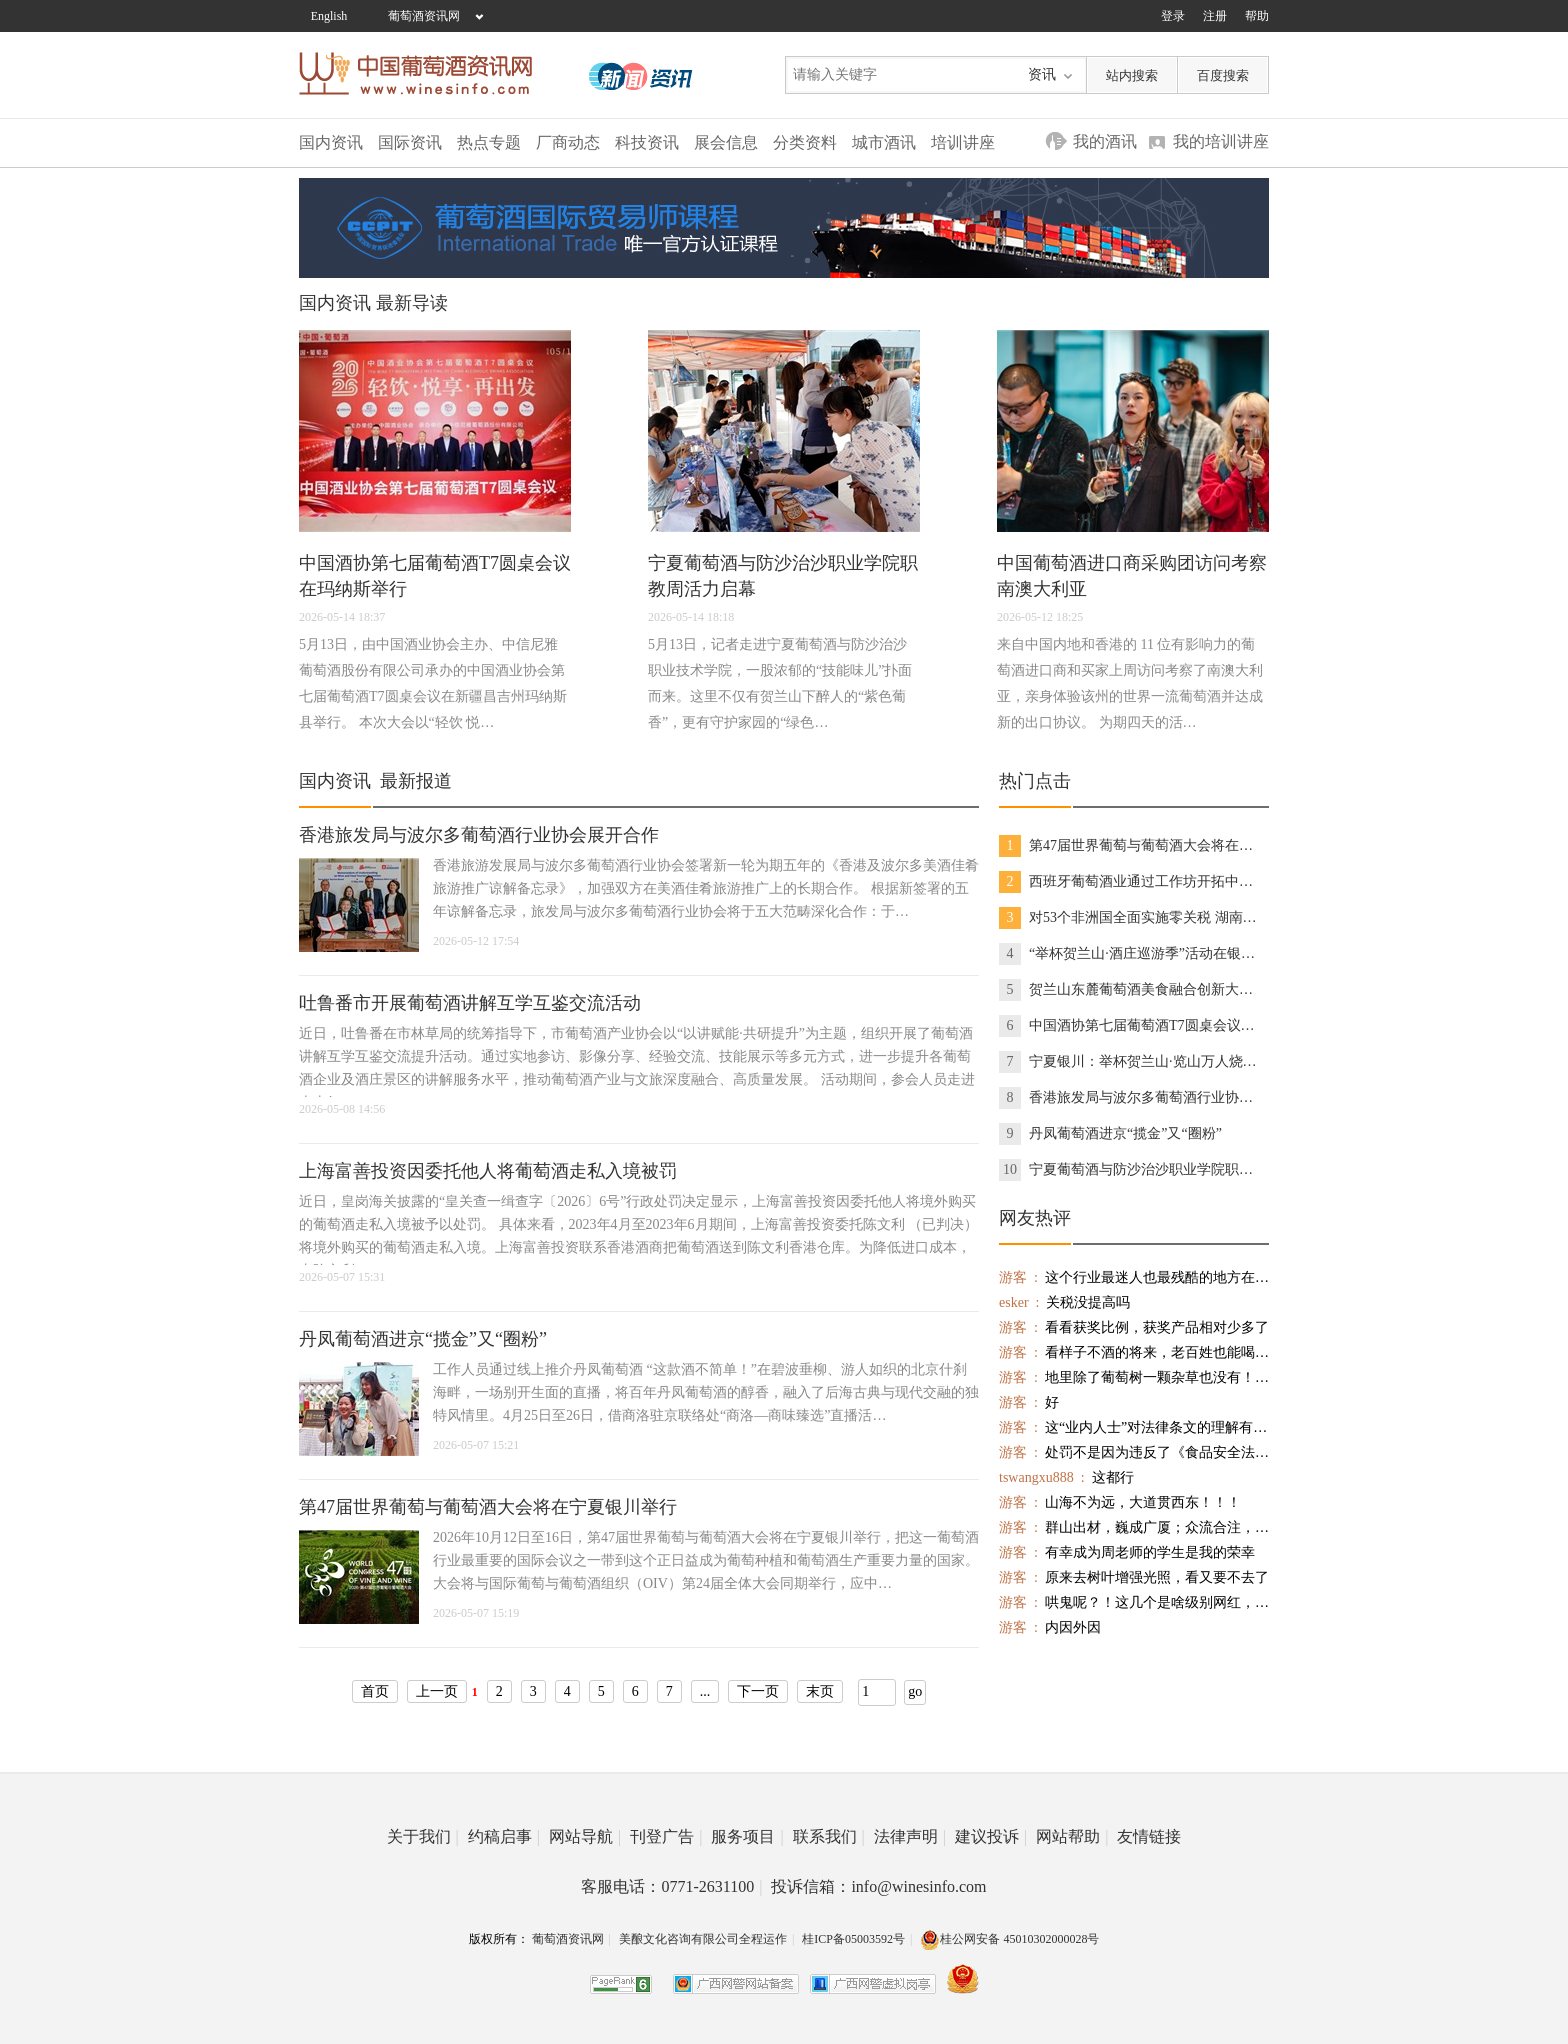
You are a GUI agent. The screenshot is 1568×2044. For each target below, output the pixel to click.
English (329, 16)
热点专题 (489, 142)
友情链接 (1149, 1836)
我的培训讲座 (1221, 141)
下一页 (758, 1691)
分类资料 (805, 142)
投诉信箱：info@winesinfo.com (878, 1886)
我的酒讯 (1105, 141)
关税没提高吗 (1064, 1302)
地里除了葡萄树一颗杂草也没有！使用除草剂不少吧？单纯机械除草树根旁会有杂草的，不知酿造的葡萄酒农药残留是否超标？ (1134, 1377)
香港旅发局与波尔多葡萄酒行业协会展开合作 (479, 835)
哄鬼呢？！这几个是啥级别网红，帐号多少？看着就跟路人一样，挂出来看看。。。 (1134, 1602)
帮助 (1257, 16)
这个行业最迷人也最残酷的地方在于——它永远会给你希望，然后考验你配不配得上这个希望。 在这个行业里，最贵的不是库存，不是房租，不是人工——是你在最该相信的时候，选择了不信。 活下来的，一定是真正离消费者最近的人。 (1134, 1277)
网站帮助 (1072, 1836)
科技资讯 (647, 142)
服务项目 (747, 1836)
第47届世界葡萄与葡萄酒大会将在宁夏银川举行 (488, 1507)
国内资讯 (331, 142)
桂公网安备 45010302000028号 (1009, 1939)
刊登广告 (666, 1836)
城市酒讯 (884, 142)
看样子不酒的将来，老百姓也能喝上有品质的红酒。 (1134, 1352)
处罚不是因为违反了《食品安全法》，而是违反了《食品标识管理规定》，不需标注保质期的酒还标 (1134, 1452)
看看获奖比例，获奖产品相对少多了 (1134, 1327)
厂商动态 (568, 142)
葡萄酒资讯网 (424, 16)
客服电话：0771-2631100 (671, 1886)
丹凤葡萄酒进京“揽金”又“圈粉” (423, 1339)
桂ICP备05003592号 (853, 1939)
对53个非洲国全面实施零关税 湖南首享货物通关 (1131, 918)
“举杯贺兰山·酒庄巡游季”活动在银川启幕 (1131, 954)
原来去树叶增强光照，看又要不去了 (1134, 1577)
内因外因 (1050, 1627)
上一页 (437, 1691)
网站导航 (585, 1836)
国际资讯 (410, 142)
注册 (1215, 16)
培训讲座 (963, 142)
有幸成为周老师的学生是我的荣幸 (1127, 1552)
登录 (1173, 16)
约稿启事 (504, 1836)
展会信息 (726, 142)
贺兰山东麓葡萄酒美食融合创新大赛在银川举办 (1131, 990)
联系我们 (829, 1836)
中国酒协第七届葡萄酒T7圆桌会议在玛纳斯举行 (1131, 1026)
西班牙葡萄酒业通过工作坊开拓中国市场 (1131, 882)
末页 (820, 1691)
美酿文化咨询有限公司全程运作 (703, 1939)
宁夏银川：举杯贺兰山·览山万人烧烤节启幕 (1131, 1062)
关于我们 (423, 1836)
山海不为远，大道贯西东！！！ (1120, 1502)
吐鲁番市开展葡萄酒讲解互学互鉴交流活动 (470, 1003)
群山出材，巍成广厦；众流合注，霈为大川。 (1134, 1527)
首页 (375, 1691)
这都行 (1066, 1477)
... (705, 1691)
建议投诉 (991, 1836)
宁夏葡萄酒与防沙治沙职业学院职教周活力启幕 (1131, 1170)
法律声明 (910, 1836)
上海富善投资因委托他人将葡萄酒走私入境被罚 (488, 1171)
